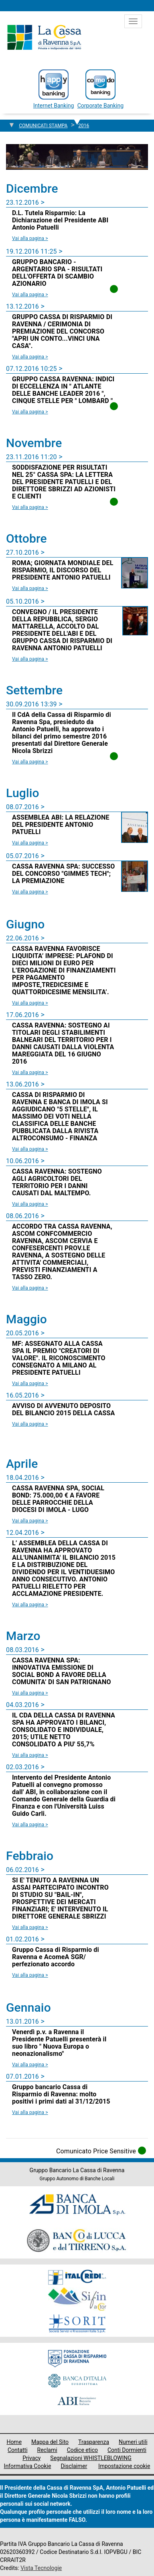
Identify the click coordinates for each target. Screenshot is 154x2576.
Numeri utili (133, 2442)
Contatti (18, 2450)
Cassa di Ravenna (44, 37)
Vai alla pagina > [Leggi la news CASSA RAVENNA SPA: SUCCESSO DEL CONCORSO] (30, 892)
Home (14, 2442)
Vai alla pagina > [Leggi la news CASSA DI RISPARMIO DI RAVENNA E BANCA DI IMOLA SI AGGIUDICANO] (30, 1149)
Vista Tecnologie (41, 2568)
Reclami (47, 2450)
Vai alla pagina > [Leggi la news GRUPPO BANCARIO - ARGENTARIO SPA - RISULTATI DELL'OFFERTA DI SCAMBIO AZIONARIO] (30, 294)
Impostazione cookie (124, 2466)
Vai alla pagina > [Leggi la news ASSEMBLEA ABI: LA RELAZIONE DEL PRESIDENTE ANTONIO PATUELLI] (30, 843)
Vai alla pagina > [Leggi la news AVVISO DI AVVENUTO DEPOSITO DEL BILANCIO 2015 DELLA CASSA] (30, 1424)
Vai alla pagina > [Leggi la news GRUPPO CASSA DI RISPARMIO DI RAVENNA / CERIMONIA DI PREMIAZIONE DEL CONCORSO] (30, 357)
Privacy (31, 2458)
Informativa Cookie (27, 2466)
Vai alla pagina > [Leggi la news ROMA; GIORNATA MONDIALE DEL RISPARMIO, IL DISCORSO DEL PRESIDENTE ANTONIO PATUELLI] (30, 588)
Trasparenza (93, 2442)
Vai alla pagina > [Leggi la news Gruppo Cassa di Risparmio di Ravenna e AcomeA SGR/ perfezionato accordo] (30, 1975)
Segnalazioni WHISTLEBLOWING (91, 2458)
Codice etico (82, 2450)
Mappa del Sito (50, 2442)
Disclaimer (74, 2466)
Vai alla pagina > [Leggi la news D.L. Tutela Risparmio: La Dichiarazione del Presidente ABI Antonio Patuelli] (30, 238)
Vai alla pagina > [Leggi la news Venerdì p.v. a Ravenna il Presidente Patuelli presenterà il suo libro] (30, 2064)
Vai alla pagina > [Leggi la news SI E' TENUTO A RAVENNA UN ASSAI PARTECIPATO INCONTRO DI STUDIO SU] (30, 1927)
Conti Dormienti (126, 2450)
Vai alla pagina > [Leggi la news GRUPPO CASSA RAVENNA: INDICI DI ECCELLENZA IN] (30, 412)
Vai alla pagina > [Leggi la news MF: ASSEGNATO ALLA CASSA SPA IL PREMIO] (30, 1383)
